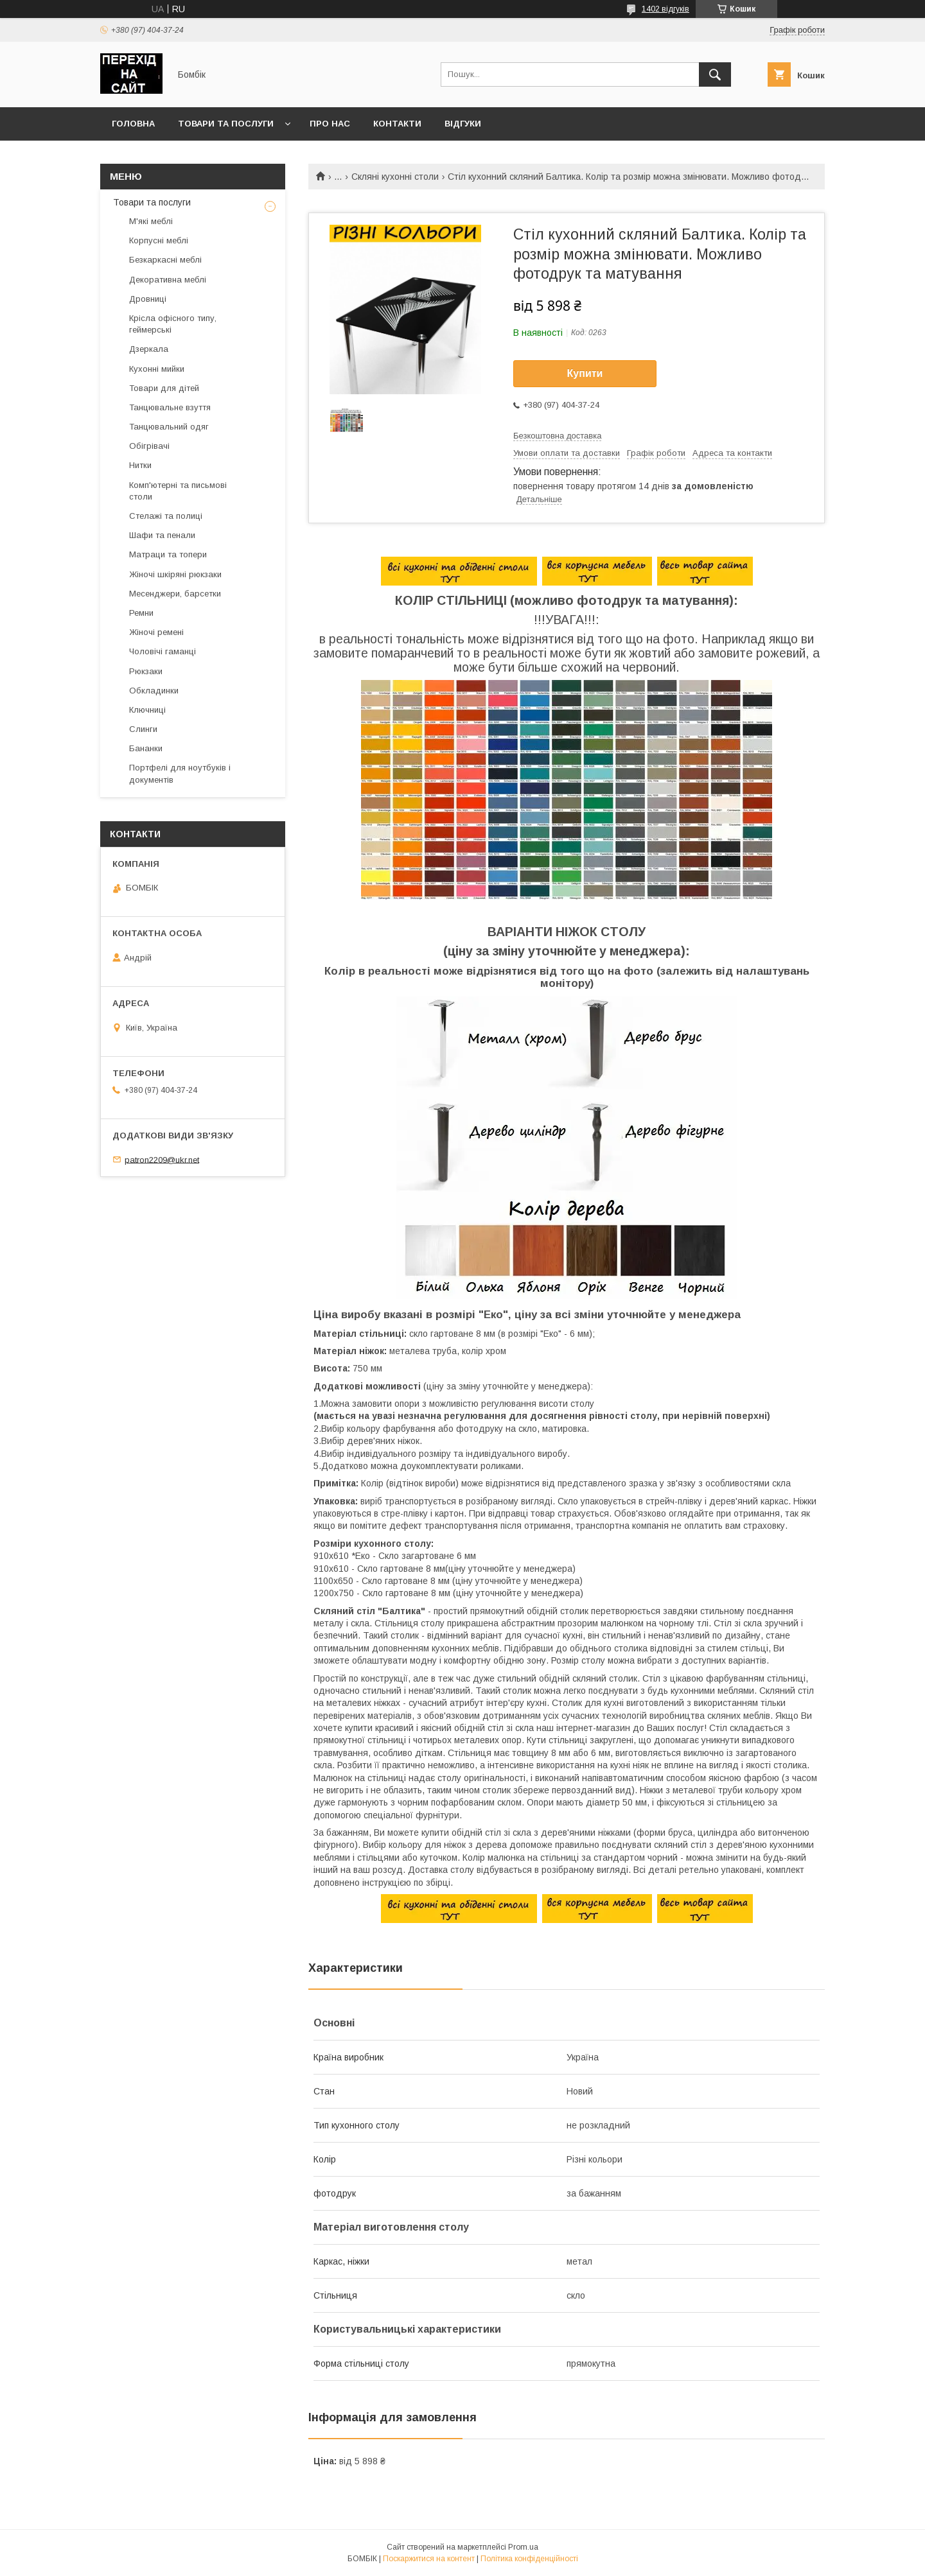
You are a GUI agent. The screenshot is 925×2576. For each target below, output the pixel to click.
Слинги (143, 729)
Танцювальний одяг (169, 426)
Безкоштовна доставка (557, 435)
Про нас (330, 123)
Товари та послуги (226, 123)
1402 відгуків (665, 8)
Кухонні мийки (156, 369)
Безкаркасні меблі (165, 260)
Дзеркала (148, 349)
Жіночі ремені (156, 632)
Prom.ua (523, 2547)
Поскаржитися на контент (429, 2558)
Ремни (141, 613)
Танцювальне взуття (170, 407)
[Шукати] (715, 74)
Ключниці (147, 710)
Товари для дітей (164, 388)
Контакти (397, 123)
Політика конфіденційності (529, 2558)
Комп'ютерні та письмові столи (178, 490)
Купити (585, 373)
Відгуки (463, 123)
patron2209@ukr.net (162, 1159)
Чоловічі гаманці (162, 651)
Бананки (146, 748)
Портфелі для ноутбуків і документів (180, 773)
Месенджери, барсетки (175, 593)
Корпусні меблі (158, 240)
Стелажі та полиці (165, 516)
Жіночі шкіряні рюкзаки (175, 574)
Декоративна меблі (167, 279)
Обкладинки (154, 690)
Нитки (140, 465)
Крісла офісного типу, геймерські (172, 324)
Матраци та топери (168, 554)
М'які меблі (151, 221)
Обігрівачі (149, 446)
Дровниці (147, 299)
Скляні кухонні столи (395, 176)
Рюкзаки (146, 671)
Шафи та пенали (162, 535)
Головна (133, 123)
